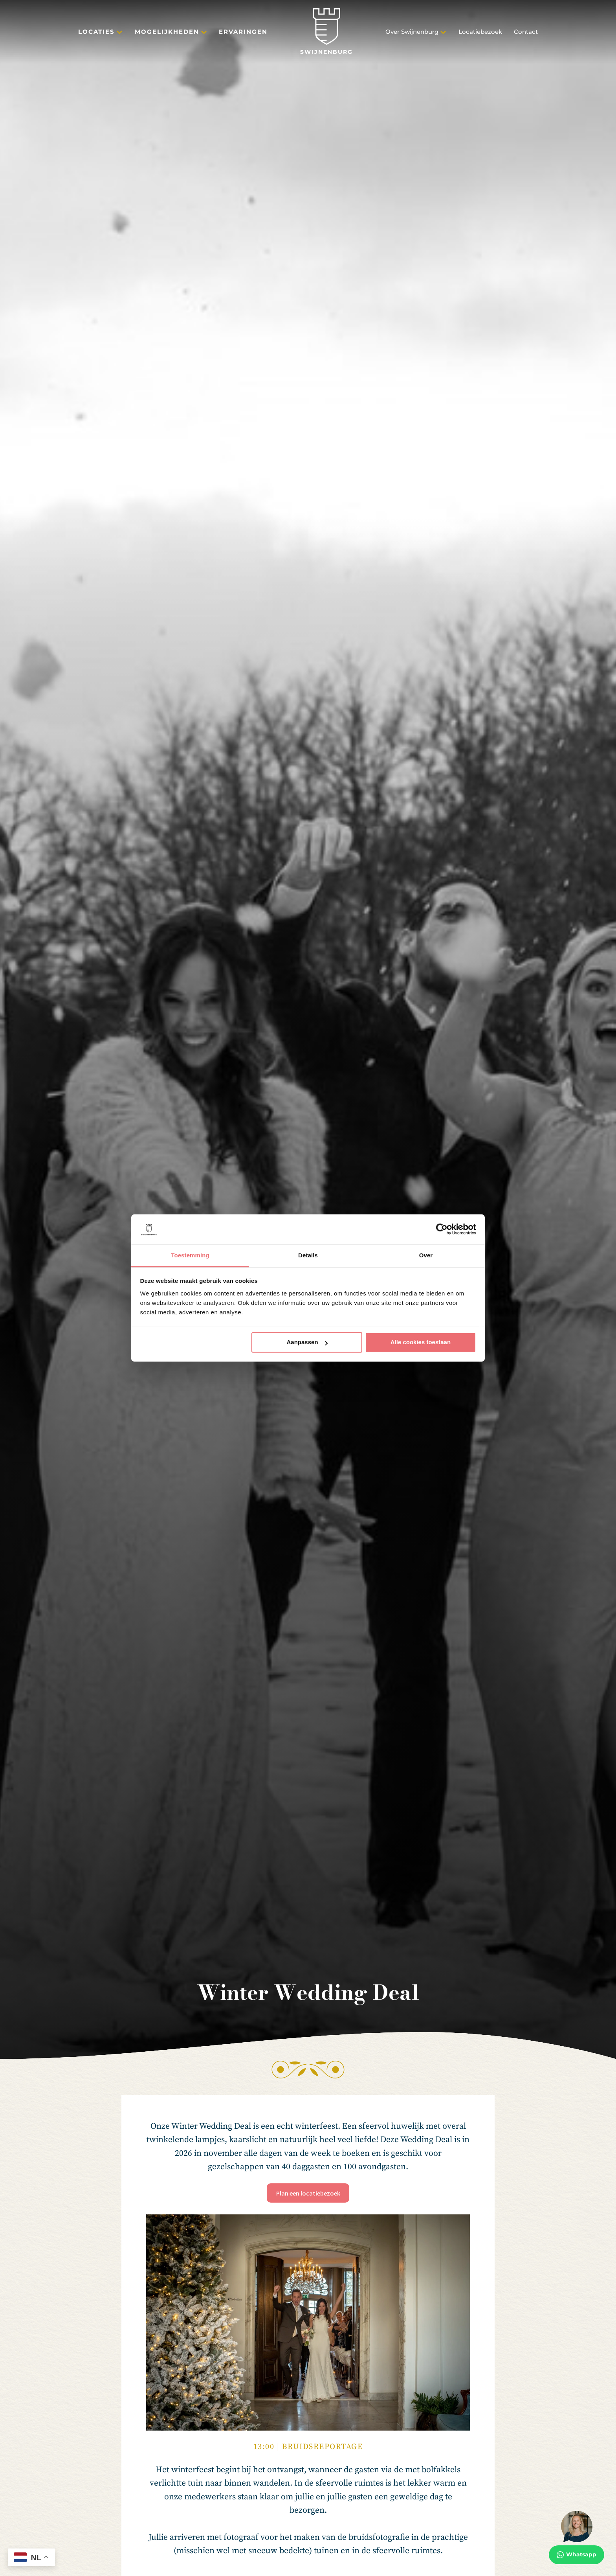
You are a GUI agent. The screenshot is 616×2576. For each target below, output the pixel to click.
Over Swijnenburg (411, 32)
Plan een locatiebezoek (308, 2193)
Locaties (96, 32)
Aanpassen (307, 1342)
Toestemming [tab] (190, 1255)
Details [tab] (308, 1255)
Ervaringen (243, 32)
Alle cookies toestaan (420, 1342)
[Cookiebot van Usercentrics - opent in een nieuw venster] (441, 1229)
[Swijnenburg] (326, 32)
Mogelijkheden (167, 32)
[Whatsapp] (576, 2537)
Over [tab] (426, 1255)
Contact (526, 32)
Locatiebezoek (480, 32)
